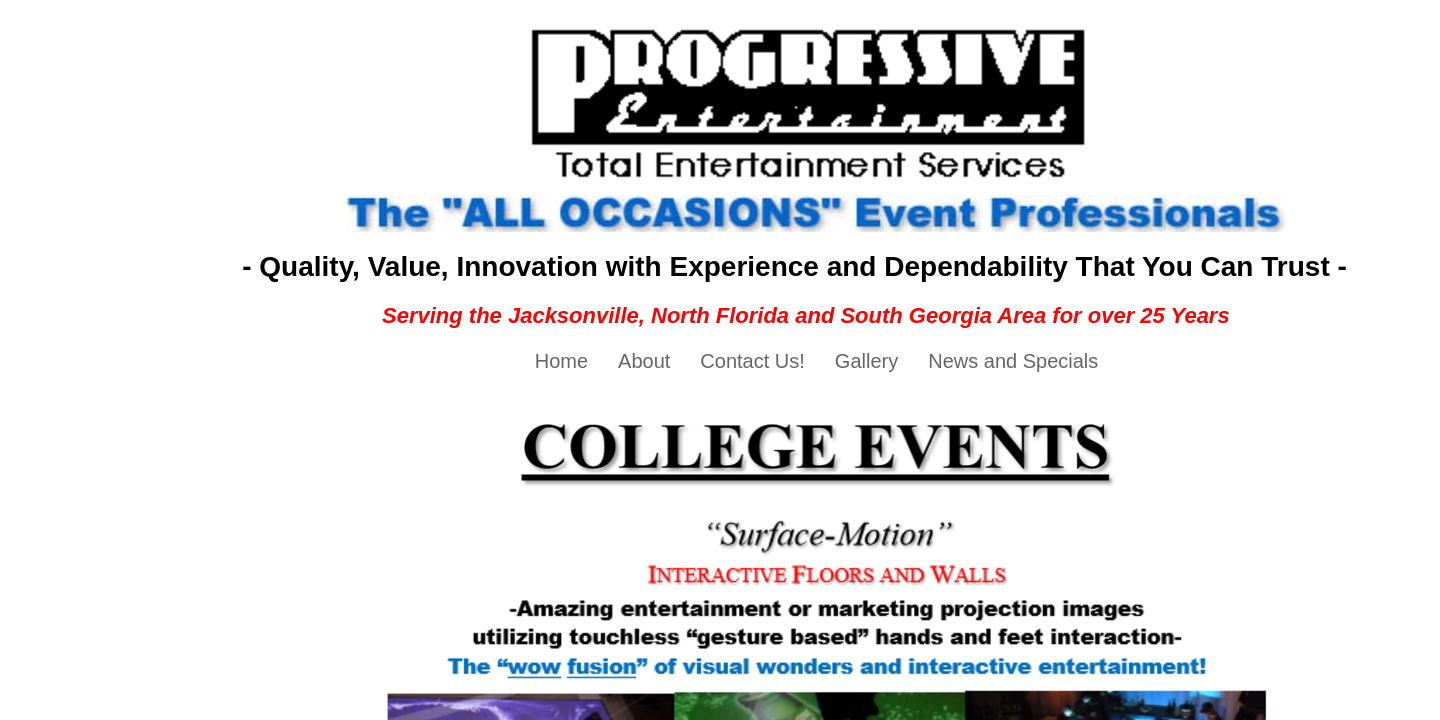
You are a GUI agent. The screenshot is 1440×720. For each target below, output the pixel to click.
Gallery (866, 361)
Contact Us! (752, 361)
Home (561, 361)
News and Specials (1013, 361)
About (644, 361)
